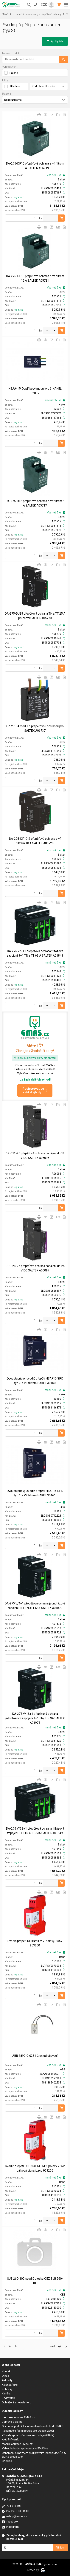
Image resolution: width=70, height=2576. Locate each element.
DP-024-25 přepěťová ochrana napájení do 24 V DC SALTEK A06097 (35, 1268)
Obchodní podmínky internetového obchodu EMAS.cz (34, 2426)
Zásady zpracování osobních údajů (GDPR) (28, 2435)
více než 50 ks (55, 400)
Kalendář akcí (10, 2384)
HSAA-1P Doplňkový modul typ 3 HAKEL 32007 (35, 391)
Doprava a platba (12, 2421)
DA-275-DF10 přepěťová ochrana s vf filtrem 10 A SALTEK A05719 (35, 166)
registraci (19, 197)
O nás (5, 2375)
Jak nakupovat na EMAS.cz (18, 2417)
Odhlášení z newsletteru (16, 2402)
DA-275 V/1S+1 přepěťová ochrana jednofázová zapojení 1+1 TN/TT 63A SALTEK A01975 (35, 1718)
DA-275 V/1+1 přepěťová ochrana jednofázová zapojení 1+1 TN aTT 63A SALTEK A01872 (35, 1606)
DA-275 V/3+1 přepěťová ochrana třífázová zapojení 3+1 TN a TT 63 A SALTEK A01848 (35, 953)
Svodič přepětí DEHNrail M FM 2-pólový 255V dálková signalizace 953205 (35, 2168)
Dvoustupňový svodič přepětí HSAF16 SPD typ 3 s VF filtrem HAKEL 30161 (35, 1493)
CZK (44, 4)
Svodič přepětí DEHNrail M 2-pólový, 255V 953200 (35, 1943)
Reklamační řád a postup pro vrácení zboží (28, 2430)
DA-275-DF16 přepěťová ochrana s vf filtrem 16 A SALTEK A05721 (35, 278)
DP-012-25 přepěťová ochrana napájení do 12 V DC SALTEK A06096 (35, 1156)
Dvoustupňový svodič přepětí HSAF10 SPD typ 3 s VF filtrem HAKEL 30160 (35, 1381)
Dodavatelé (8, 2398)
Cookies (7, 2461)
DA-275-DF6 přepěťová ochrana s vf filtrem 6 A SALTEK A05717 (35, 503)
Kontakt (6, 2371)
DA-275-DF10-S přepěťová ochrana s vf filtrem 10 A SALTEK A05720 (35, 841)
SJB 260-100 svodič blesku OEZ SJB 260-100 (35, 2281)
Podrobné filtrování (48, 86)
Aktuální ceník (10, 2439)
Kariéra (6, 2393)
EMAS (5, 14)
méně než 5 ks (55, 625)
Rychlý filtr (55, 41)
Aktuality (7, 2380)
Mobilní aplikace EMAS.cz (17, 2444)
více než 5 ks (56, 175)
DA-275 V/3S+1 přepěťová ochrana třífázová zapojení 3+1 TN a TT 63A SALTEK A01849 (35, 1831)
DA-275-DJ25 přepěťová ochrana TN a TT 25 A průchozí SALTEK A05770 (35, 616)
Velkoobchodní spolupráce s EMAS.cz (25, 2448)
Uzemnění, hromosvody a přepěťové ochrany (37, 14)
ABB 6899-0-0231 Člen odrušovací (34, 2056)
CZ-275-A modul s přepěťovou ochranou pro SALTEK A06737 (35, 728)
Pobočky (7, 2389)
